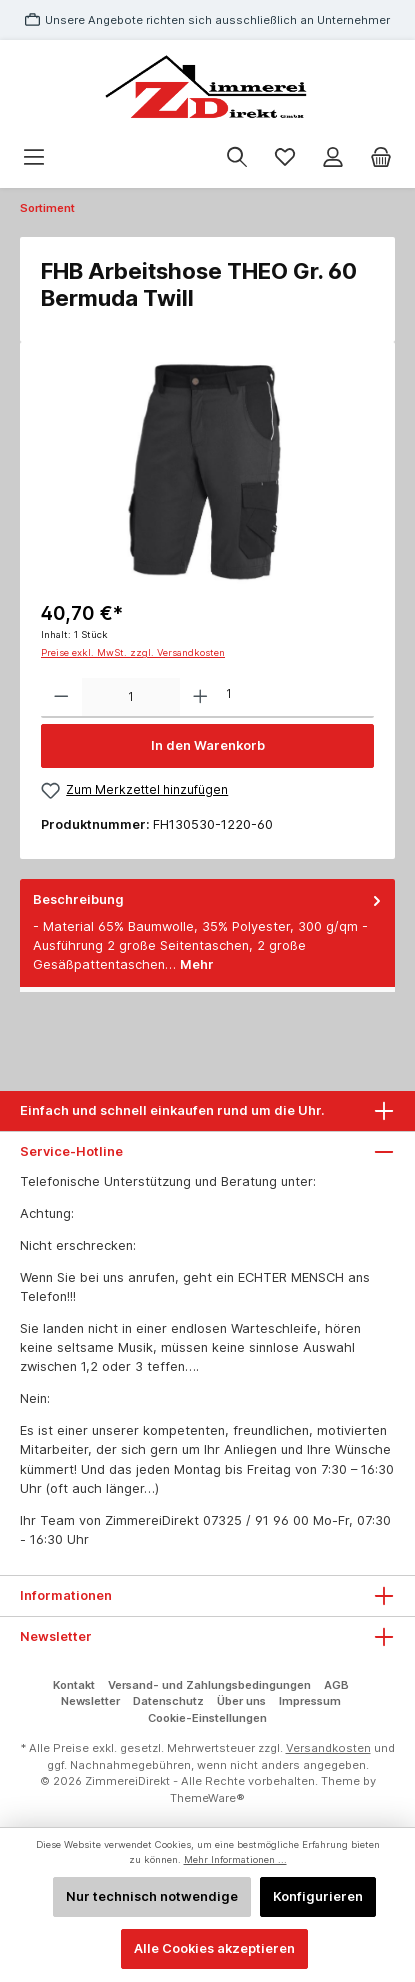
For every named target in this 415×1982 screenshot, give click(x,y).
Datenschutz (168, 1701)
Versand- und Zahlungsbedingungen (209, 1685)
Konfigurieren (318, 1896)
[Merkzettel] (285, 157)
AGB (336, 1685)
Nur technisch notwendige (152, 1896)
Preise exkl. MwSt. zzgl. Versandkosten (133, 652)
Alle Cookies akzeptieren (214, 1948)
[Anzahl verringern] (61, 698)
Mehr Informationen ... (235, 1859)
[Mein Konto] (333, 157)
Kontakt (74, 1685)
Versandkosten (328, 1748)
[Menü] (34, 157)
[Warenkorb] (381, 157)
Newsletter (90, 1701)
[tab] (207, 932)
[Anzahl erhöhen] (200, 698)
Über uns (241, 1701)
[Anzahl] (131, 698)
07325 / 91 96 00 (256, 1520)
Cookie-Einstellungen (207, 1718)
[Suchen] (237, 157)
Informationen (66, 1595)
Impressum (310, 1701)
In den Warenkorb (208, 745)
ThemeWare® (207, 1798)
